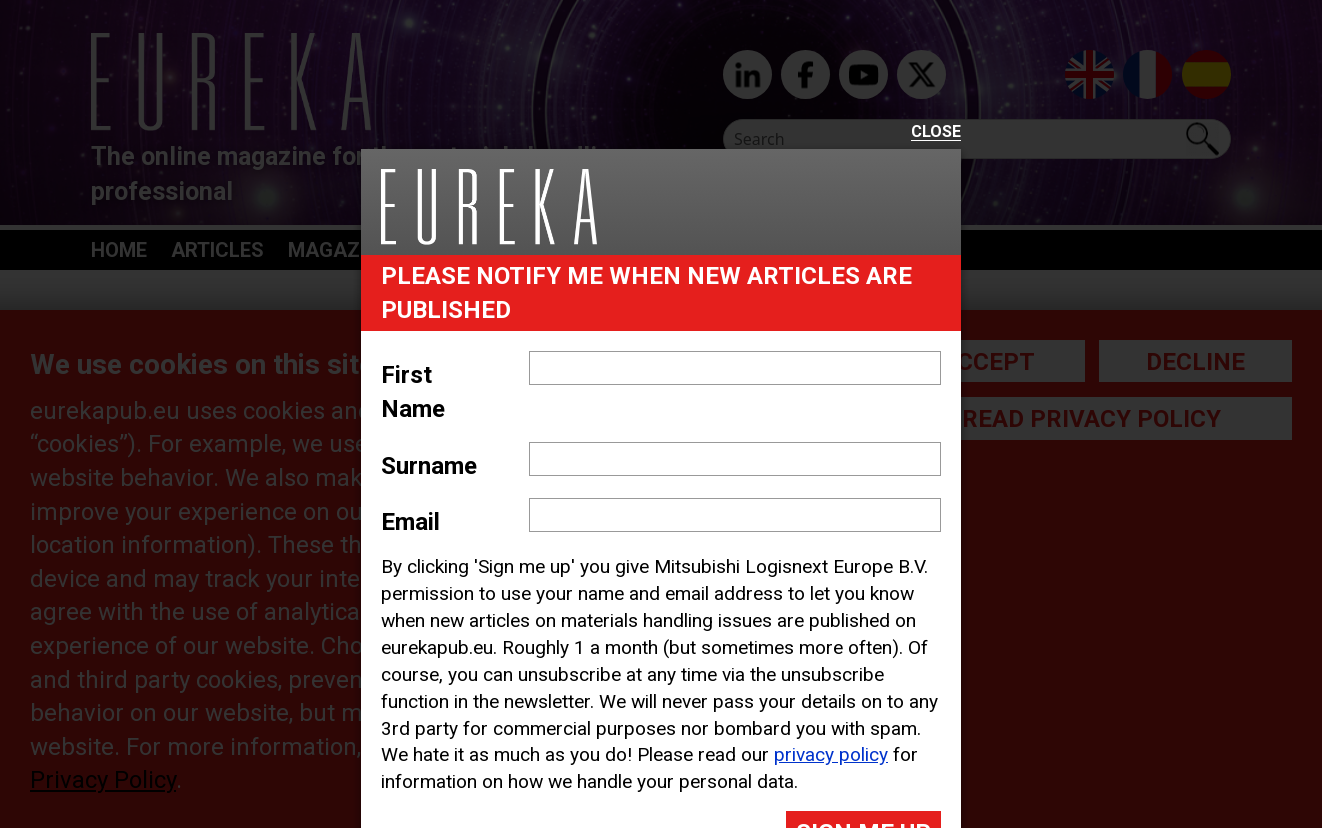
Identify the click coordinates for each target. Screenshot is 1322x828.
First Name (413, 392)
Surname (429, 466)
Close (936, 132)
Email (410, 522)
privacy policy (831, 754)
